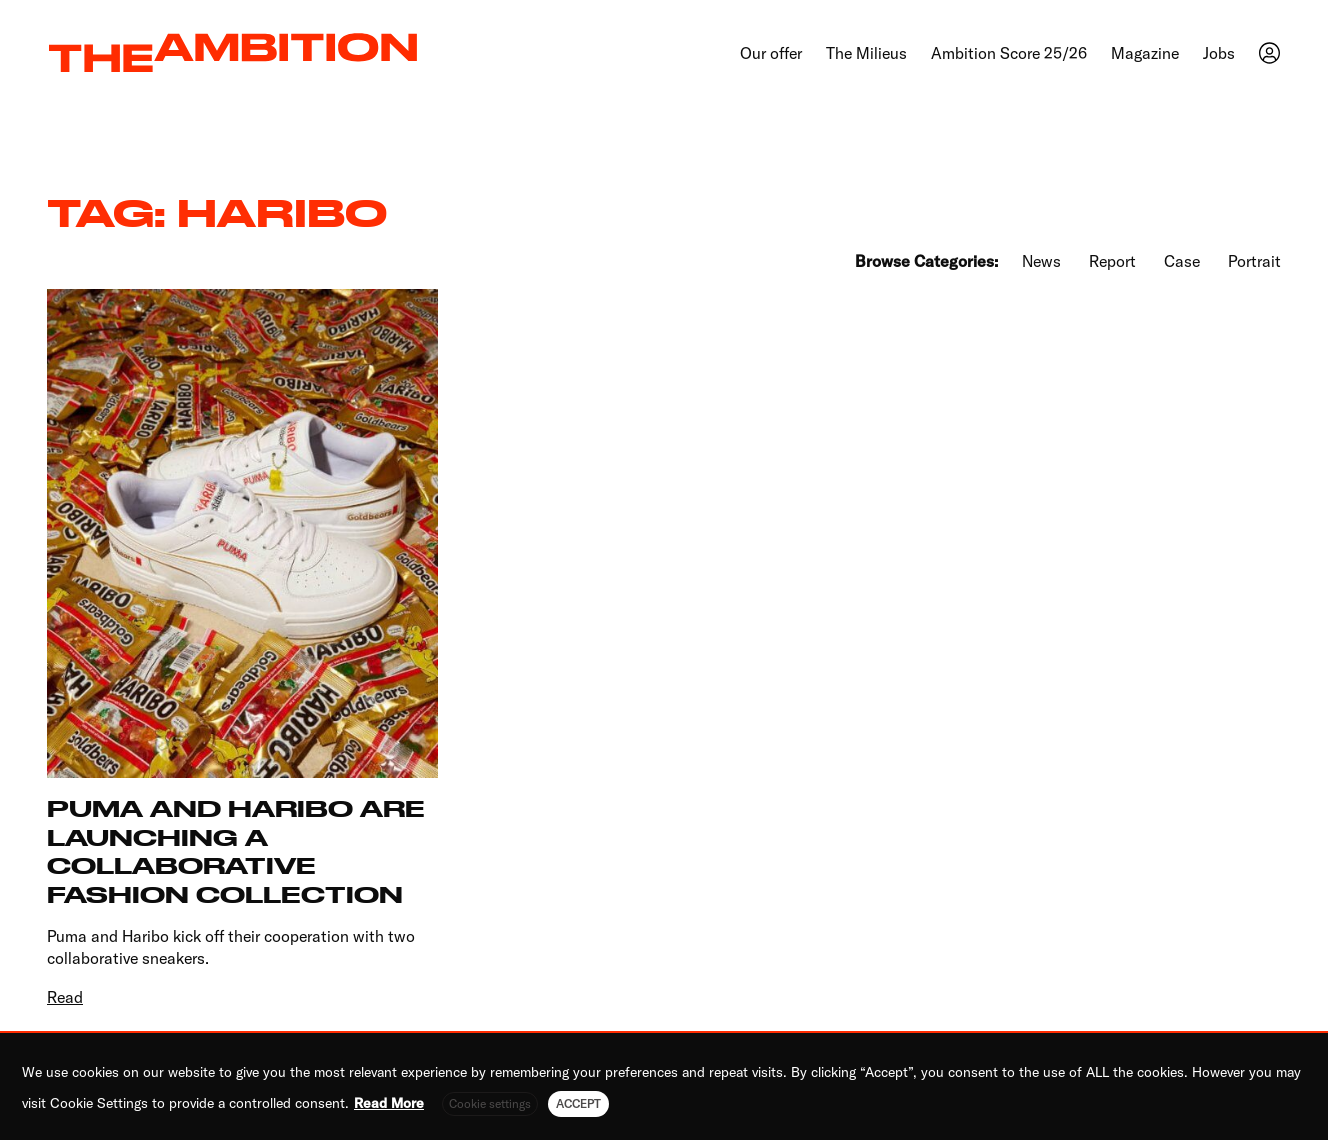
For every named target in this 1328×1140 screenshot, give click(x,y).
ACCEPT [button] (578, 1103)
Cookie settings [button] (490, 1103)
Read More (389, 1103)
